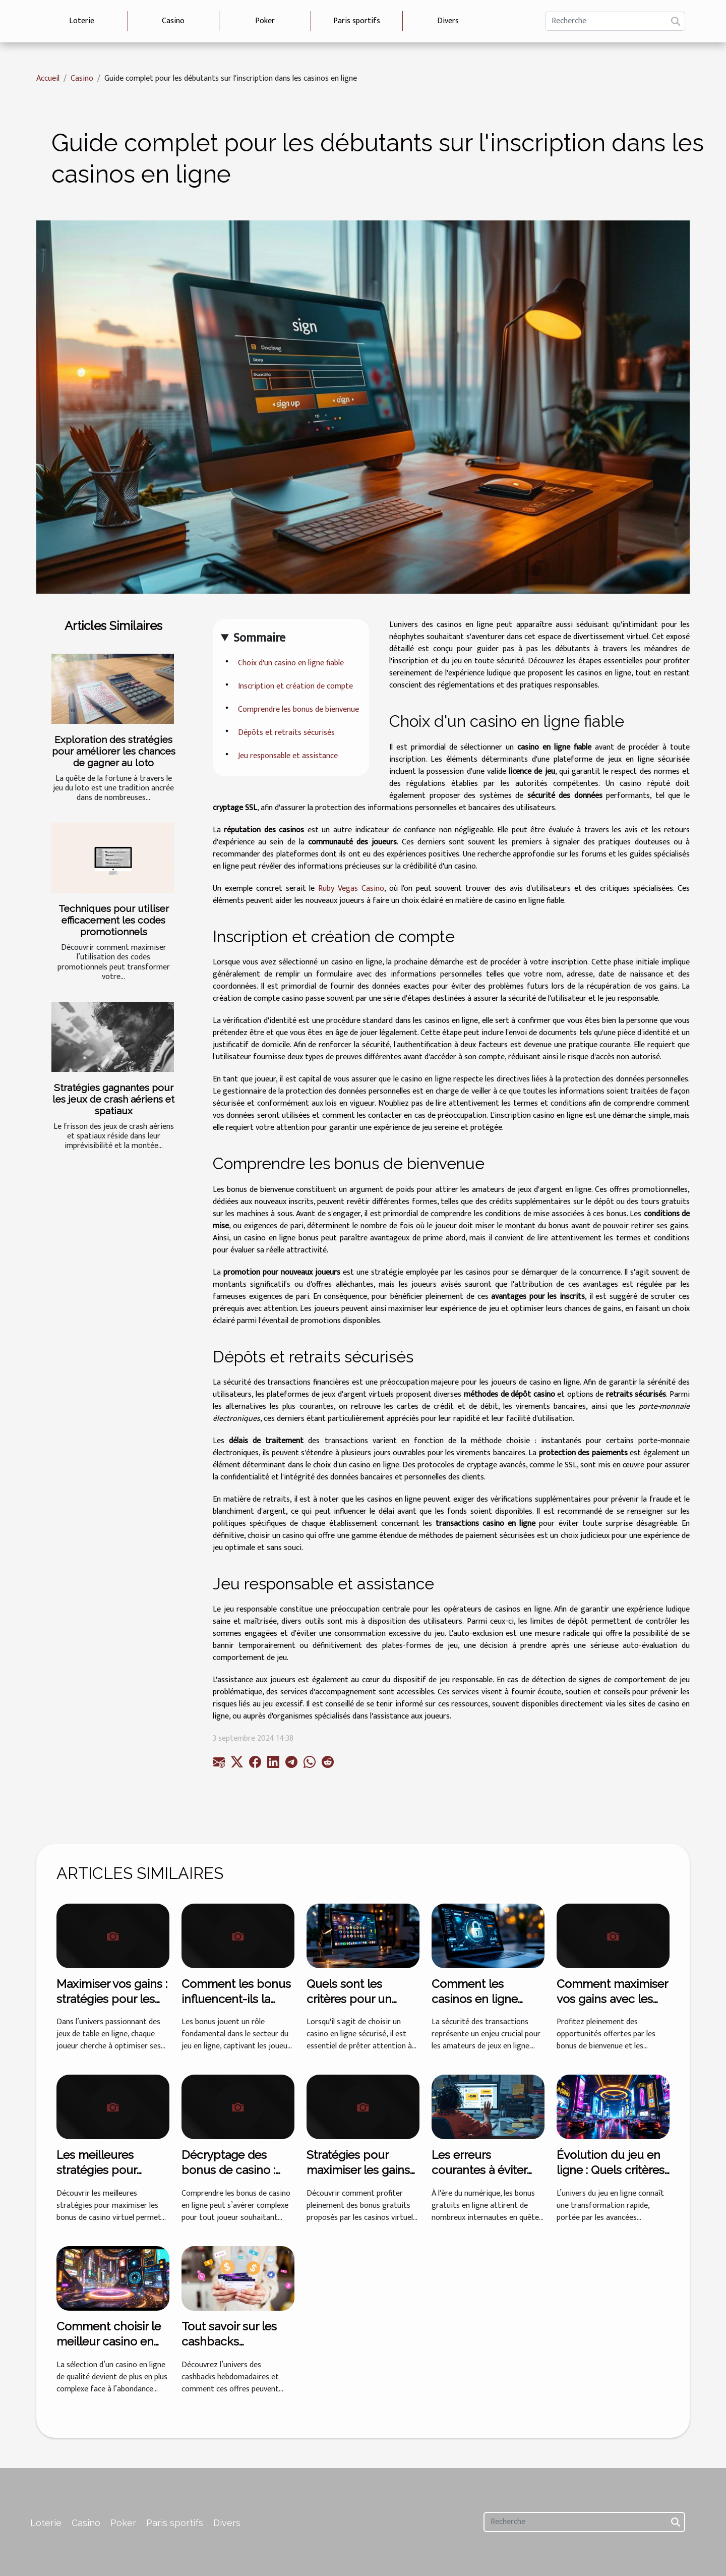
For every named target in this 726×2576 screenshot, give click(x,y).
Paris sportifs (356, 21)
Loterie (81, 21)
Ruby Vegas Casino (351, 888)
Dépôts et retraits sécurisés (286, 732)
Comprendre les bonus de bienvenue (298, 709)
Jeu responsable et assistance (288, 756)
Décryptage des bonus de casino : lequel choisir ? (228, 2170)
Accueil (47, 78)
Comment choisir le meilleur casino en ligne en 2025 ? (108, 2341)
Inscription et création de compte (295, 686)
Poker (265, 21)
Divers (448, 21)
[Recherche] (615, 21)
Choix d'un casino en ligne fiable (291, 663)
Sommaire (259, 638)
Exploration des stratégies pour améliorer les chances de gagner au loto (113, 751)
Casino (173, 21)
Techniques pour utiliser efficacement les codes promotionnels (113, 920)
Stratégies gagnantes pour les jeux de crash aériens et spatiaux (113, 1099)
